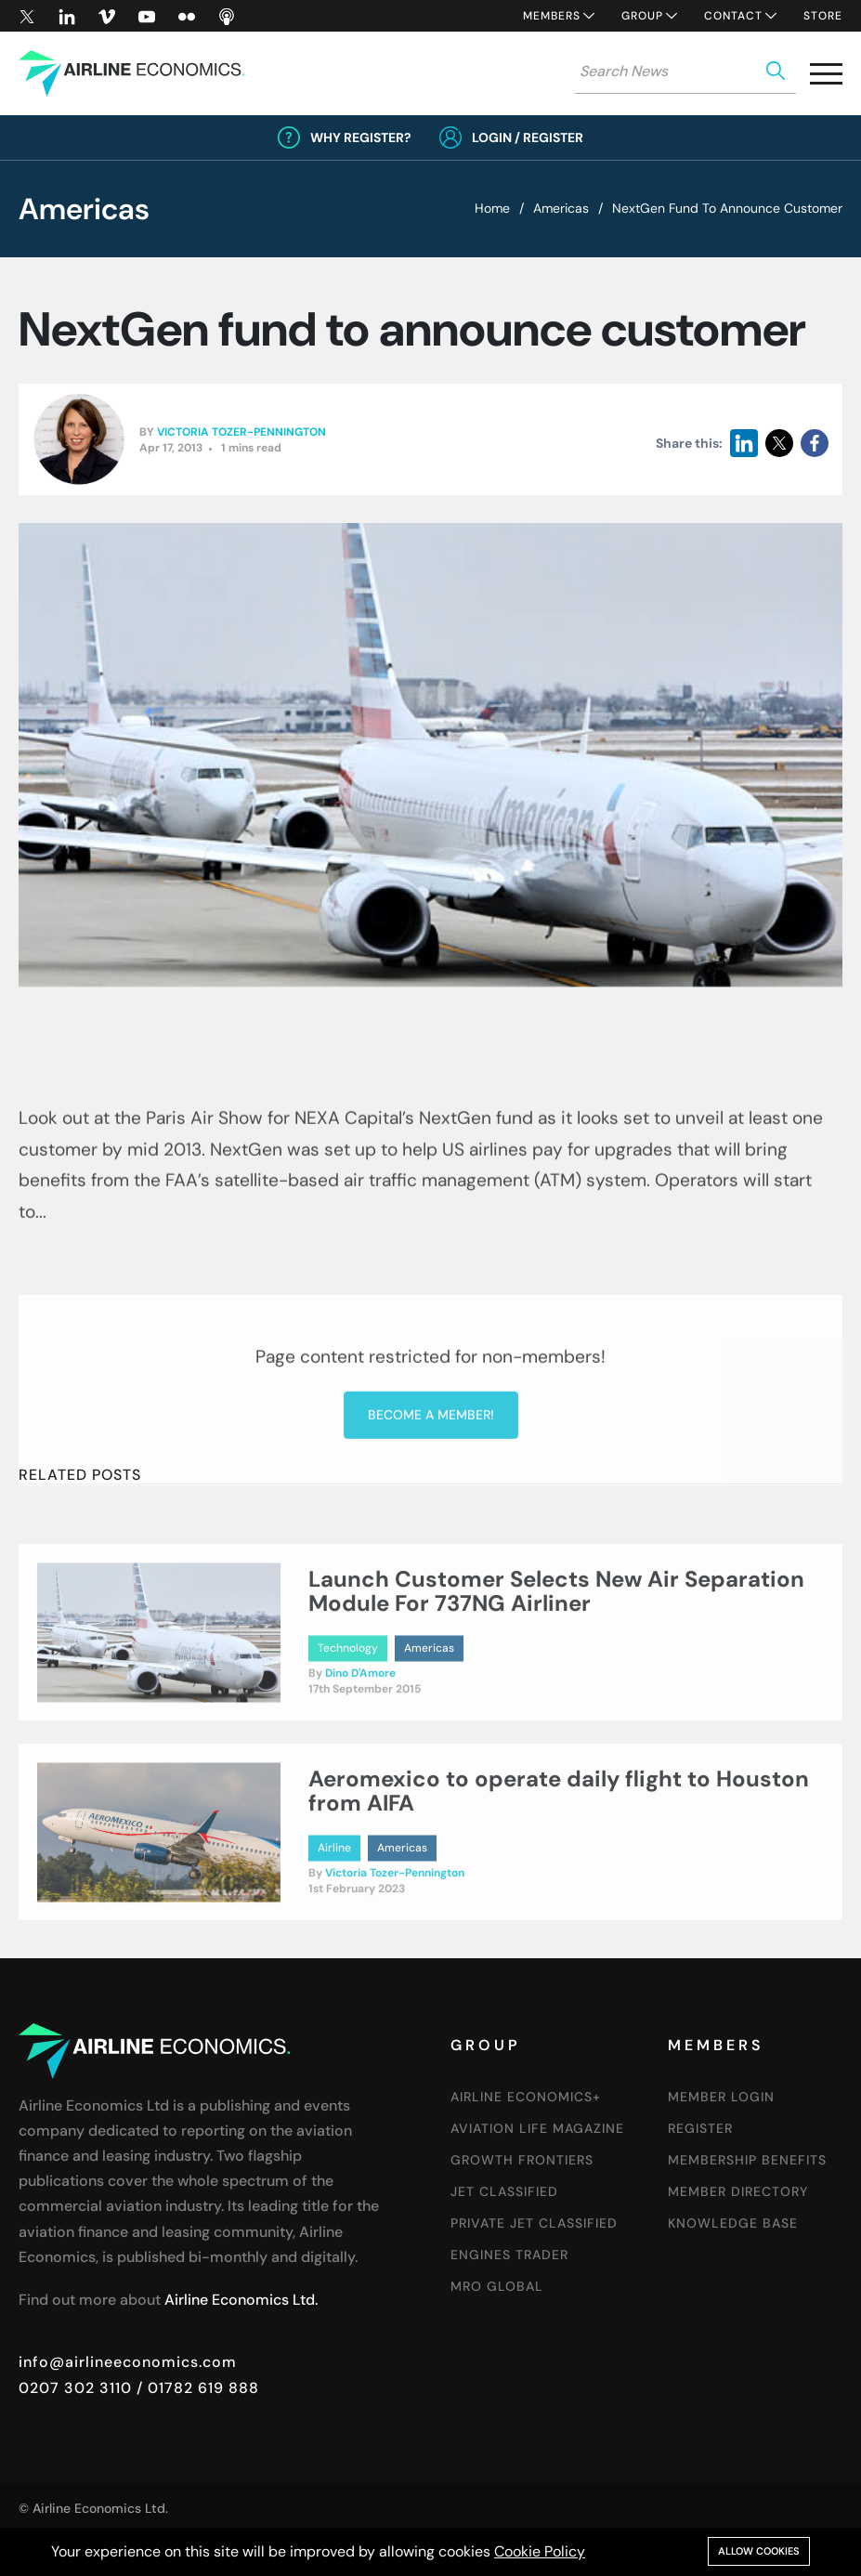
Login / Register (527, 137)
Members (552, 15)
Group (642, 15)
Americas (561, 208)
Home (492, 208)
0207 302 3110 (75, 2388)
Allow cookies (759, 2550)
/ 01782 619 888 (195, 2388)
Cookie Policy (539, 2551)
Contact (733, 15)
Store (822, 15)
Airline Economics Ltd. (241, 2299)
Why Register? (360, 137)
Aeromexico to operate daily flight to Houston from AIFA (558, 1869)
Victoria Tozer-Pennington (241, 433)
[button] (826, 77)
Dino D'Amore (360, 1752)
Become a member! (431, 1585)
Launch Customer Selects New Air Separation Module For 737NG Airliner (556, 1669)
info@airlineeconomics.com (128, 2362)
